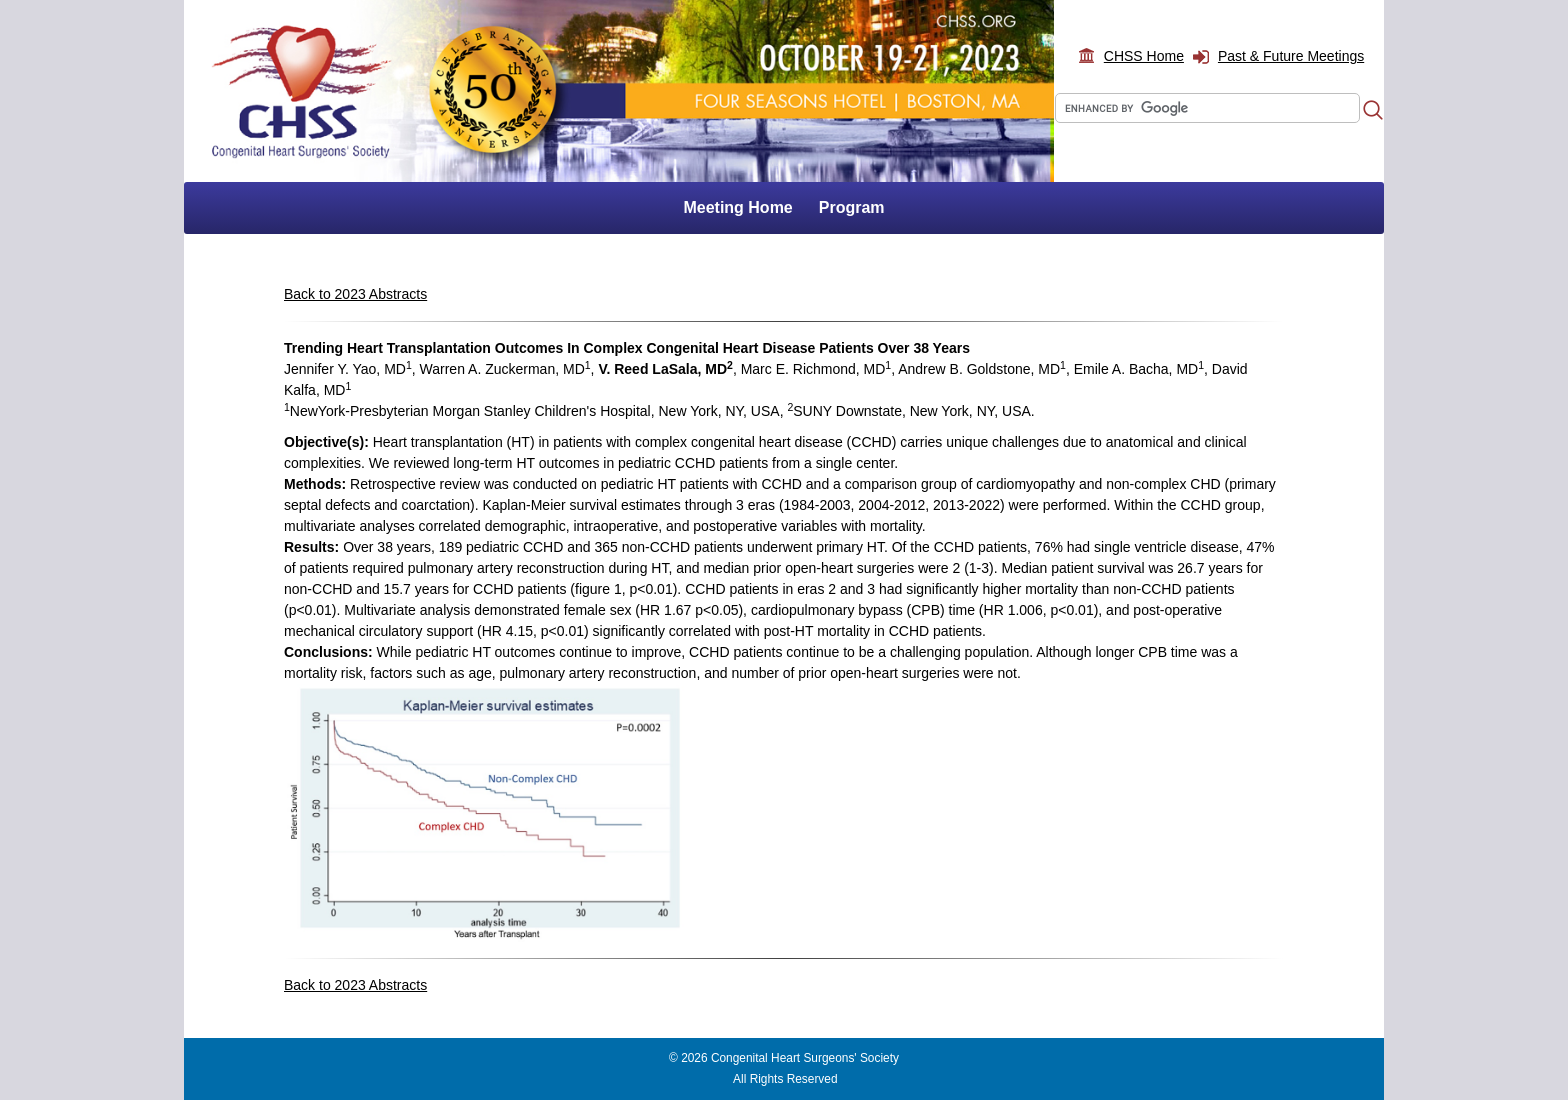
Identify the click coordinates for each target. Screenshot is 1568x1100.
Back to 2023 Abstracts (355, 294)
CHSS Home (1144, 56)
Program (852, 207)
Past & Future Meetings (1291, 56)
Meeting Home (737, 207)
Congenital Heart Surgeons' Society (805, 1058)
